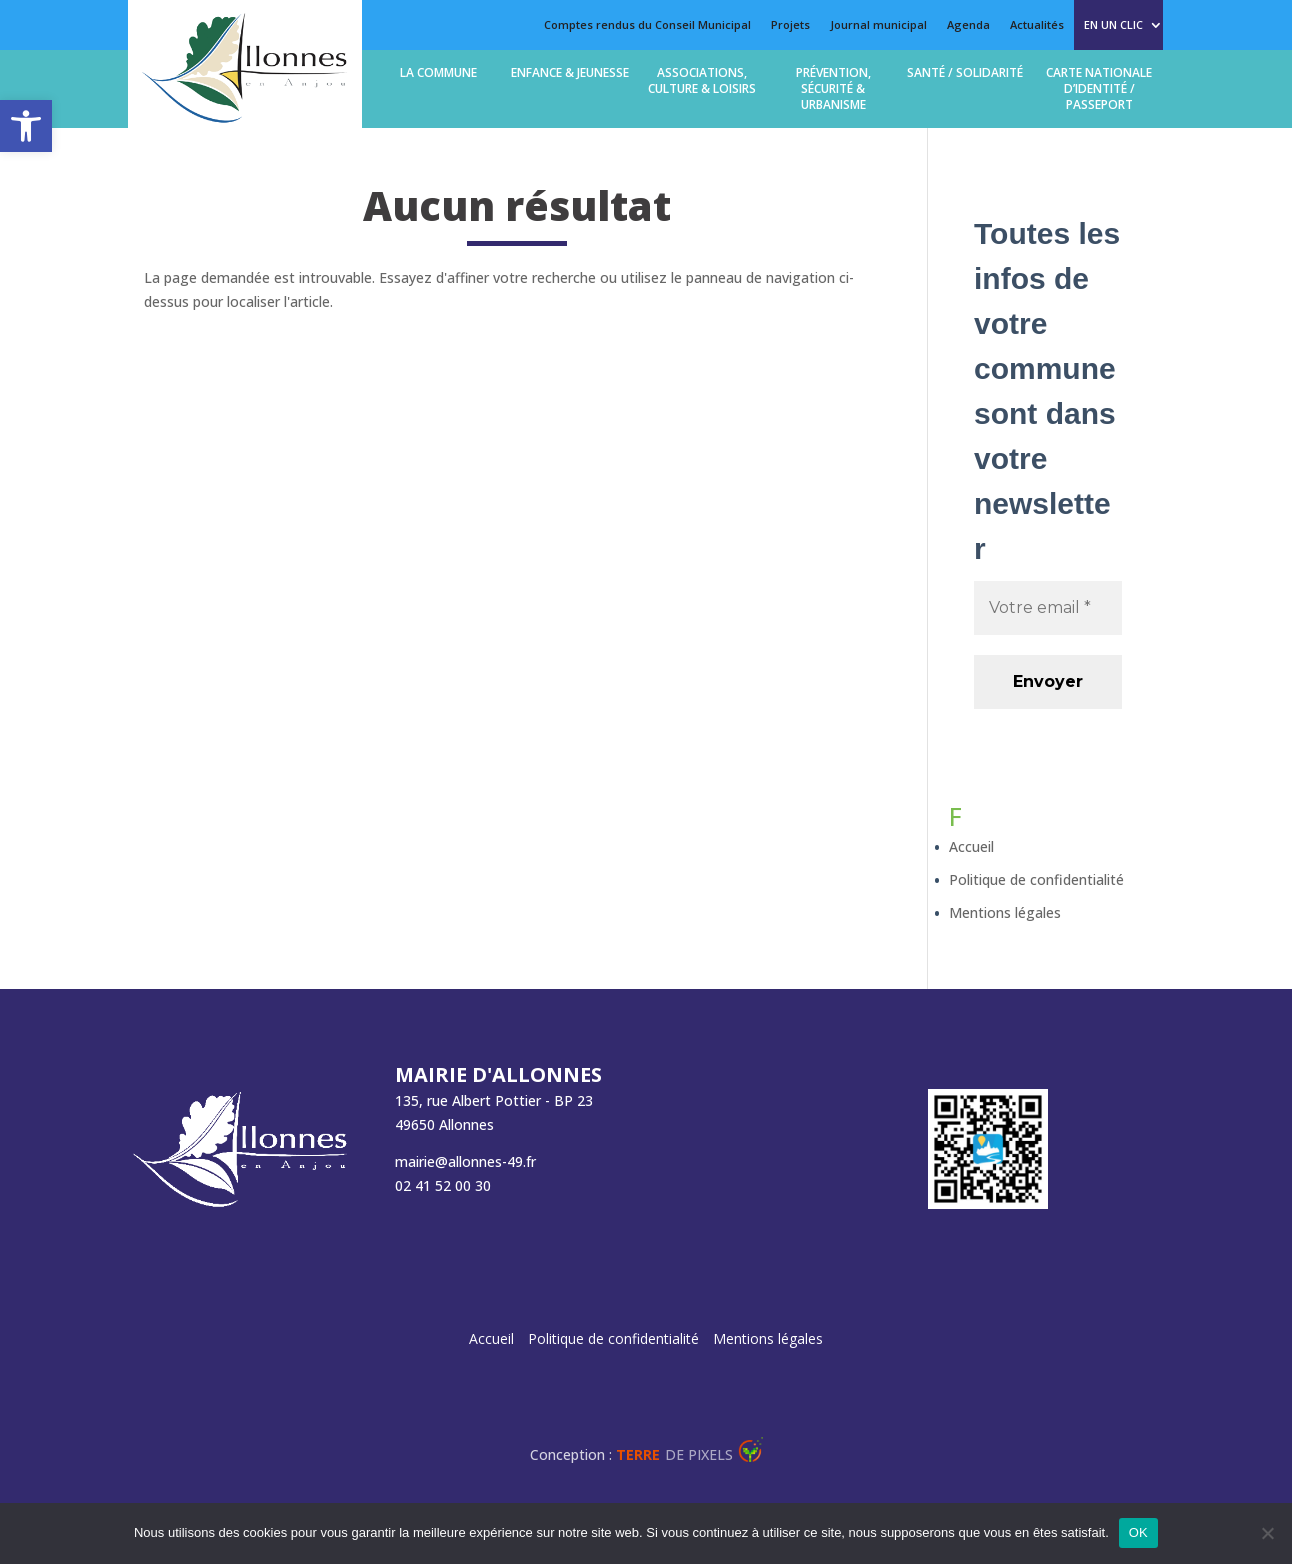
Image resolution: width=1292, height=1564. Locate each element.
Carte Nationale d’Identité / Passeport (1099, 88)
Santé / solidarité (965, 72)
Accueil (971, 846)
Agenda (968, 24)
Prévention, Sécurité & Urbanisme (833, 88)
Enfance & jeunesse (570, 72)
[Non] (1267, 1533)
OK (1138, 1532)
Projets (790, 24)
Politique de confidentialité (1036, 879)
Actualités (1037, 24)
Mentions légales (1005, 912)
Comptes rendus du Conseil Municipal (647, 24)
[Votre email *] (1048, 608)
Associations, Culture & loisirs (702, 80)
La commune (438, 72)
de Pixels (674, 1454)
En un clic (1113, 24)
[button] (26, 126)
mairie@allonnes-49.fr (465, 1161)
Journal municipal (878, 24)
